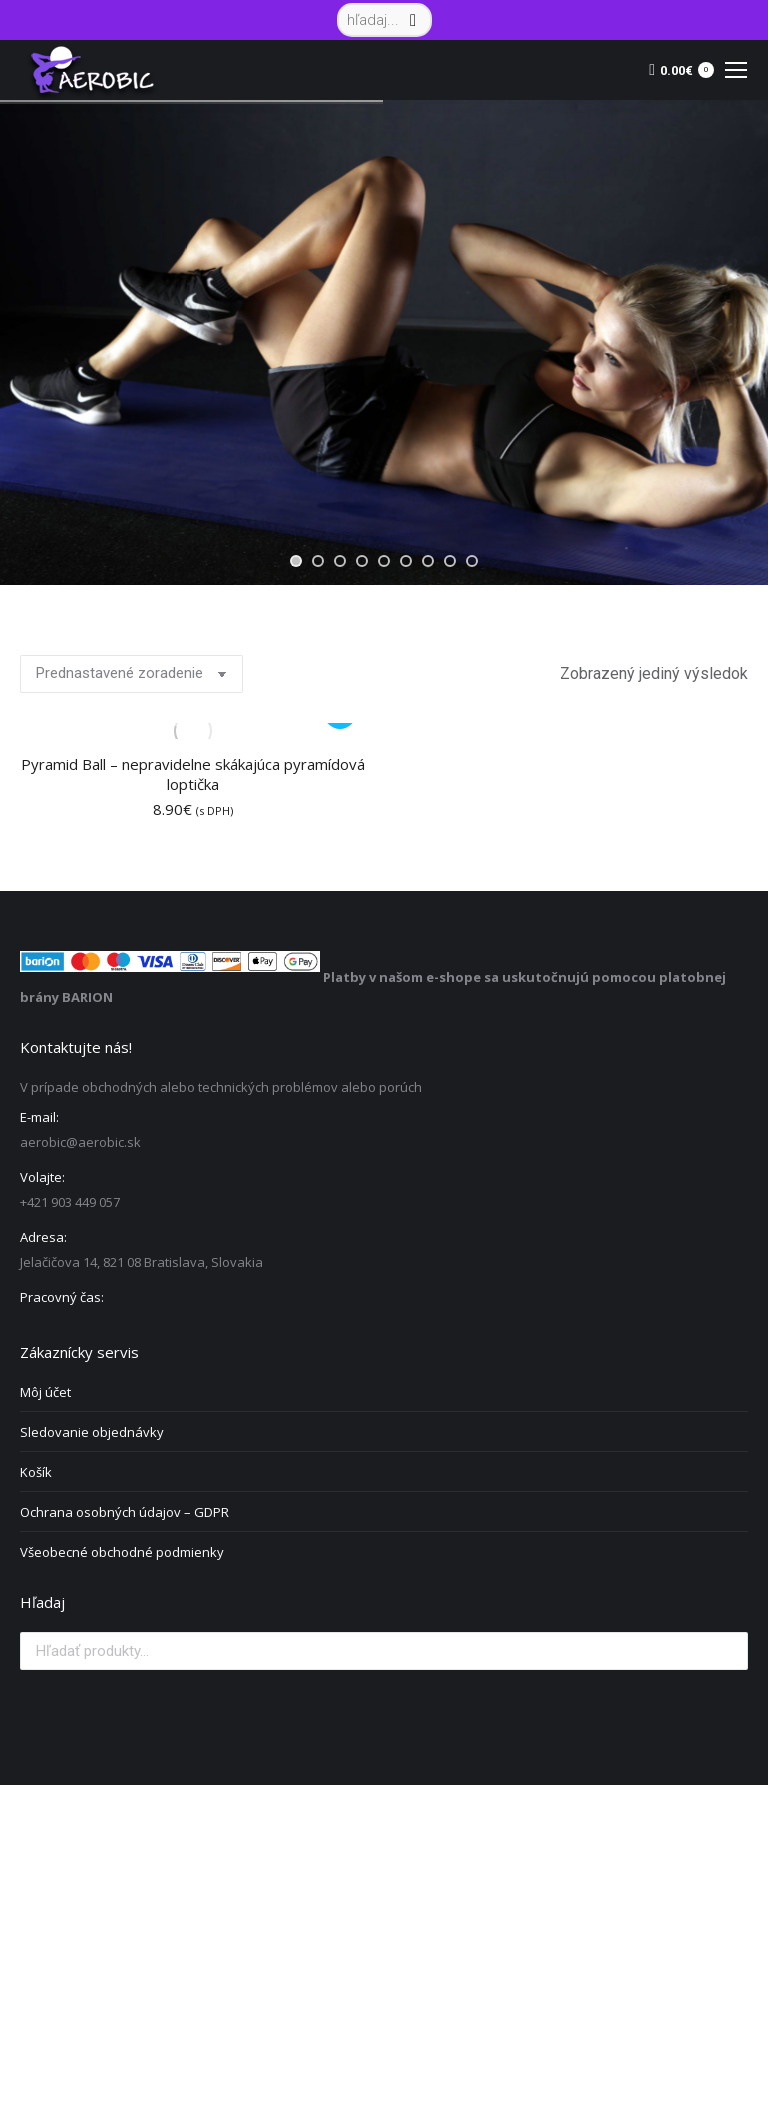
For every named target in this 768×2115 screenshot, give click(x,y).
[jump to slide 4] (362, 561)
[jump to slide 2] (318, 561)
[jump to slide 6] (406, 561)
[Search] (384, 20)
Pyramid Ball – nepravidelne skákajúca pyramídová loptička (193, 774)
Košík (36, 1472)
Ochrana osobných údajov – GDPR (124, 1512)
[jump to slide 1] (296, 561)
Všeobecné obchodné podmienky (122, 1552)
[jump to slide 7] (428, 561)
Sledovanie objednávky (92, 1432)
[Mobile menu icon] (736, 70)
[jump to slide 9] (472, 561)
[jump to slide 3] (340, 561)
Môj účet (45, 1392)
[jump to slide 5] (384, 561)
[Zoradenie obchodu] (131, 674)
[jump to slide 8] (450, 561)
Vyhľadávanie (727, 1651)
